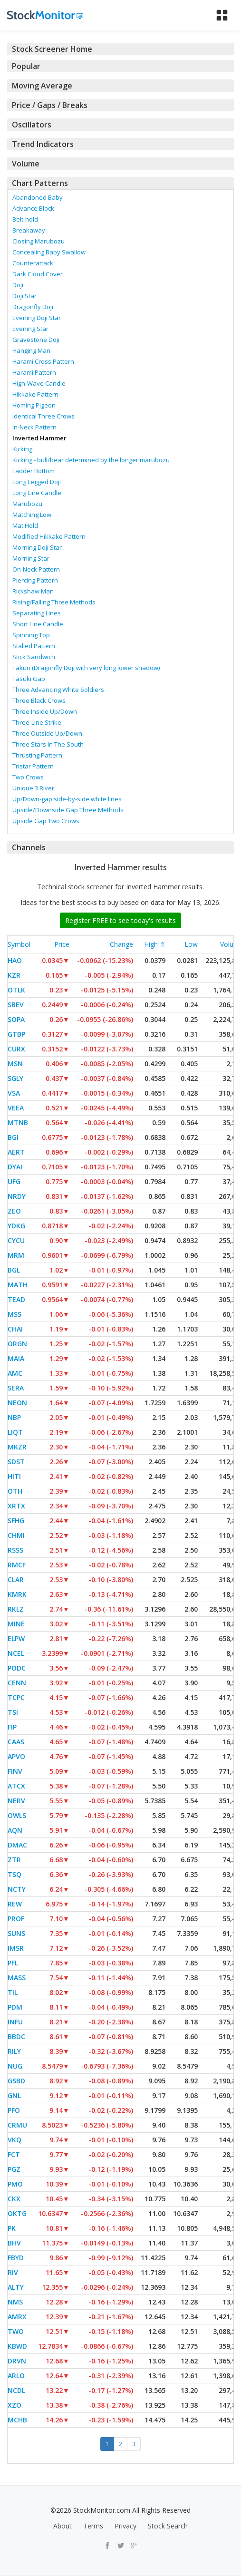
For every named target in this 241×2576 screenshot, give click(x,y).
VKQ (14, 2139)
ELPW (16, 1638)
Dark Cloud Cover (37, 274)
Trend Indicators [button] (43, 144)
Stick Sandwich (33, 656)
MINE (16, 1623)
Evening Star (30, 328)
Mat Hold (25, 525)
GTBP (16, 1034)
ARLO (16, 2375)
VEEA (16, 1107)
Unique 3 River (33, 788)
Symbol (19, 944)
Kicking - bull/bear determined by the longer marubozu (91, 460)
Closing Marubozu (38, 241)
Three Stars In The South (48, 744)
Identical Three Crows (43, 416)
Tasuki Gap (28, 678)
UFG (14, 1181)
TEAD (16, 1299)
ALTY (16, 2287)
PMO (15, 2183)
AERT (16, 1152)
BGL (14, 1269)
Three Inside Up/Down (44, 711)
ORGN (17, 1343)
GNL (14, 2095)
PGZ (14, 2169)
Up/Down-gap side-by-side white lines (67, 799)
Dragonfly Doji (32, 306)
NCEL (16, 1653)
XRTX (16, 1505)
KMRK (17, 1594)
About (62, 2525)
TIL (13, 1992)
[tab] (120, 49)
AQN (15, 1830)
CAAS (16, 1741)
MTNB (18, 1122)
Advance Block (33, 208)
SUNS (16, 1933)
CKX (14, 2198)
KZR (14, 975)
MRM (16, 1255)
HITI (14, 1476)
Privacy (125, 2525)
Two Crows (28, 777)
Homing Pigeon (34, 405)
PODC (17, 1667)
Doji (17, 285)
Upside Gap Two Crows (45, 821)
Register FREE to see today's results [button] (120, 920)
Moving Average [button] (42, 85)
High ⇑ (154, 944)
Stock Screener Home (52, 49)
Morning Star (30, 558)
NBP (14, 1417)
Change (121, 944)
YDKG (16, 1225)
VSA (14, 1093)
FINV (15, 1771)
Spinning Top (31, 635)
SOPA (16, 1019)
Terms (93, 2525)
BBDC (16, 2036)
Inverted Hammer (39, 438)
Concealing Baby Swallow (49, 252)
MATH (18, 1284)
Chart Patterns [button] (40, 183)
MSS (14, 1314)
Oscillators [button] (31, 124)
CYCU (16, 1240)
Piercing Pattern (35, 580)
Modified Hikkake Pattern (49, 536)
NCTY (17, 1889)
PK (12, 2228)
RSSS (15, 1550)
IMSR (16, 1948)
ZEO (14, 1210)
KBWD (17, 2346)
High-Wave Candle (39, 383)
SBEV (16, 1004)
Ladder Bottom (33, 471)
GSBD (16, 2080)
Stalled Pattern (33, 646)
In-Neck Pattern (34, 427)
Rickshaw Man (33, 591)
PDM (15, 2007)
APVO (16, 1756)
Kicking (22, 449)
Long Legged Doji (36, 481)
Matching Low (31, 514)
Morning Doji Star (37, 547)
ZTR (14, 1859)
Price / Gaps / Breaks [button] (49, 105)
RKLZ (16, 1609)
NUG (15, 2066)
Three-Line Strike (36, 722)
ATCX (16, 1785)
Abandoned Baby (37, 197)
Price (61, 944)
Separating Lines (36, 613)
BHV (14, 2242)
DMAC (17, 1844)
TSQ (14, 1874)
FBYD (16, 2257)
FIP (12, 1726)
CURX (16, 1048)
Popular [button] (26, 66)
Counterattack (32, 263)
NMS (15, 2301)
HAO (15, 960)
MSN (15, 1063)
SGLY (15, 1078)
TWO (16, 2331)
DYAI (15, 1166)
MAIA (16, 1358)
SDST (16, 1461)
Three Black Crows (39, 700)
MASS (17, 1977)
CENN (17, 1682)
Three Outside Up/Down (47, 733)
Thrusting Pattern (37, 755)
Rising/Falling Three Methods (54, 602)
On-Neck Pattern (36, 569)
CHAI (15, 1328)
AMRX (17, 2316)
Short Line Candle (37, 624)
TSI (13, 1712)
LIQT (15, 1432)
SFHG (16, 1520)
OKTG (17, 2213)
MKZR (17, 1446)
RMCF (17, 1564)
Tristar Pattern (33, 766)
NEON (17, 1402)
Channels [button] (29, 847)
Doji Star (24, 296)
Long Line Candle (36, 492)
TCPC (16, 1697)
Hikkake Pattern (35, 394)
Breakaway (28, 230)
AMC (15, 1373)
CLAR (16, 1579)
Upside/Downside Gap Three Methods (68, 810)
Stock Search (168, 2525)
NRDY (17, 1196)
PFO (14, 2110)
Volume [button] (25, 163)
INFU (15, 2021)
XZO (14, 2405)
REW (15, 1903)
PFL (13, 1962)
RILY (14, 2051)
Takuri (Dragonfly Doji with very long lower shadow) (86, 667)
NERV (16, 1800)
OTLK (16, 989)
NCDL (16, 2390)
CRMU (17, 2124)
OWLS (17, 1815)
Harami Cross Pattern (43, 361)
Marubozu (27, 503)
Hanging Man (31, 350)
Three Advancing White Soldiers (58, 689)
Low (191, 944)
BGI (13, 1137)
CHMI (16, 1535)
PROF (16, 1918)
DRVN (17, 2360)
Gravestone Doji (35, 339)
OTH (15, 1491)
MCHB (17, 2419)
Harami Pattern (34, 372)
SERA (16, 1387)
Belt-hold (25, 219)
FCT (14, 2154)
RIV (13, 2272)
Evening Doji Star (36, 317)
